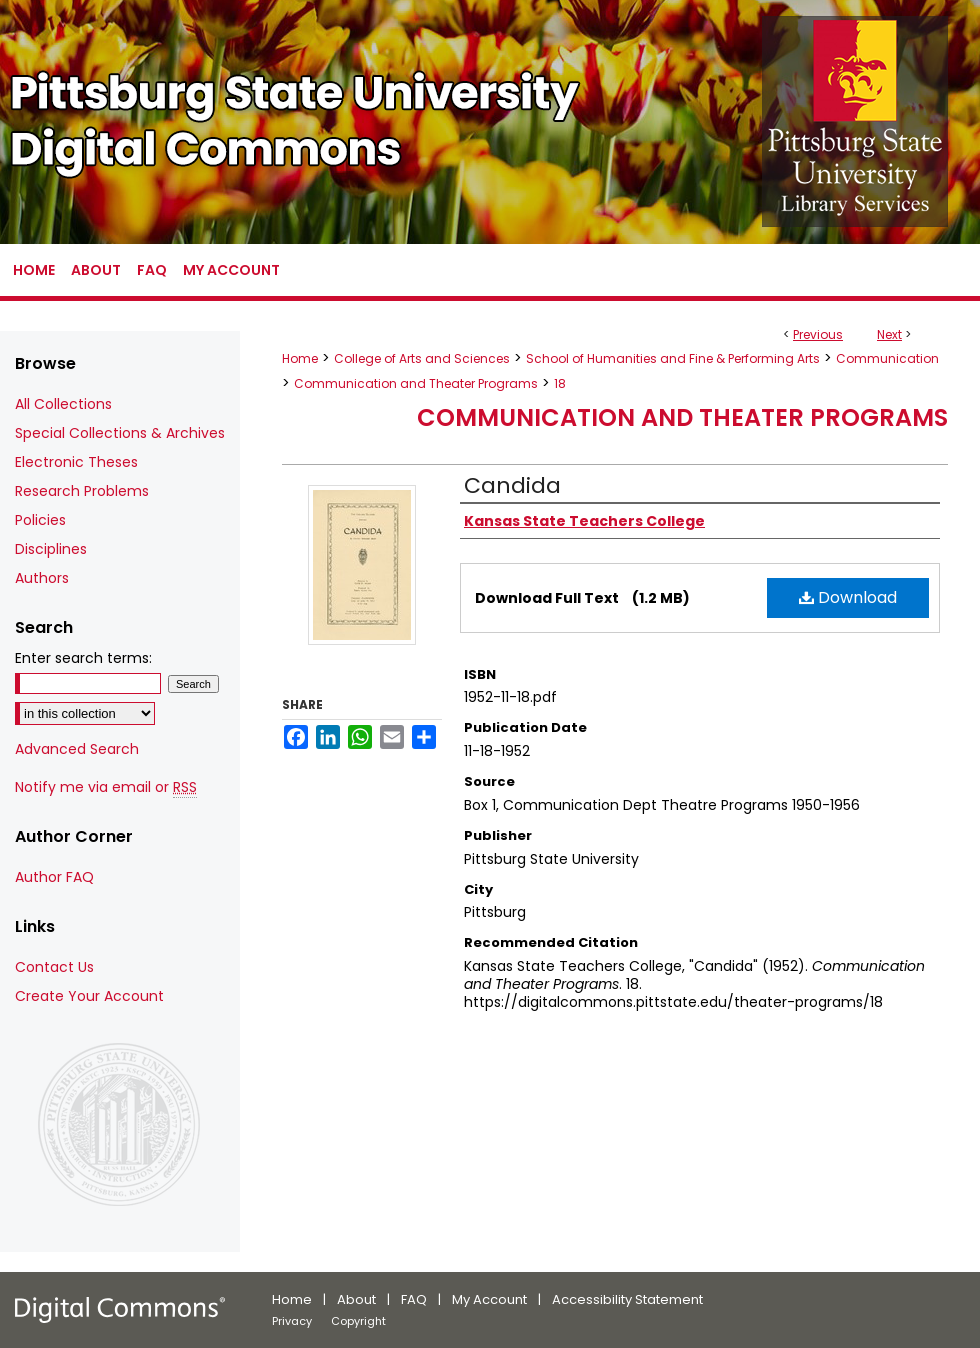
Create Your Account (89, 996)
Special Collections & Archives (120, 433)
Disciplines (51, 549)
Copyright (358, 1321)
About (356, 1299)
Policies (40, 520)
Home (300, 358)
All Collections (63, 404)
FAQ (414, 1299)
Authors (42, 578)
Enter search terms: (83, 658)
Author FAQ (54, 877)
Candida (512, 485)
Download (848, 597)
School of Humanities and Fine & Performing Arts (673, 358)
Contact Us (54, 967)
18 (560, 383)
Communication (887, 358)
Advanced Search (77, 749)
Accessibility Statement (627, 1299)
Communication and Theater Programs (416, 383)
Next (889, 334)
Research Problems (82, 491)
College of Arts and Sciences (422, 358)
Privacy (292, 1321)
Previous (818, 334)
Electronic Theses (76, 462)
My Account (489, 1299)
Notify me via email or (106, 787)
